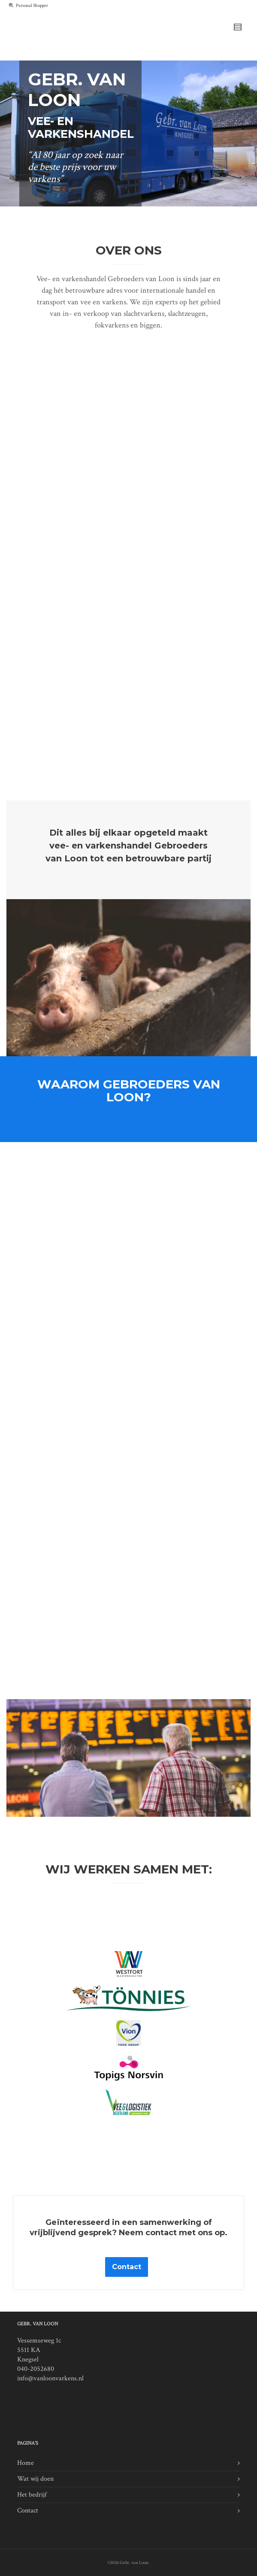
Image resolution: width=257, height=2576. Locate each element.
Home (25, 2462)
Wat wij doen (35, 2478)
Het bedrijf (32, 2494)
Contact (27, 2510)
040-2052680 (35, 2368)
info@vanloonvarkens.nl (50, 2378)
